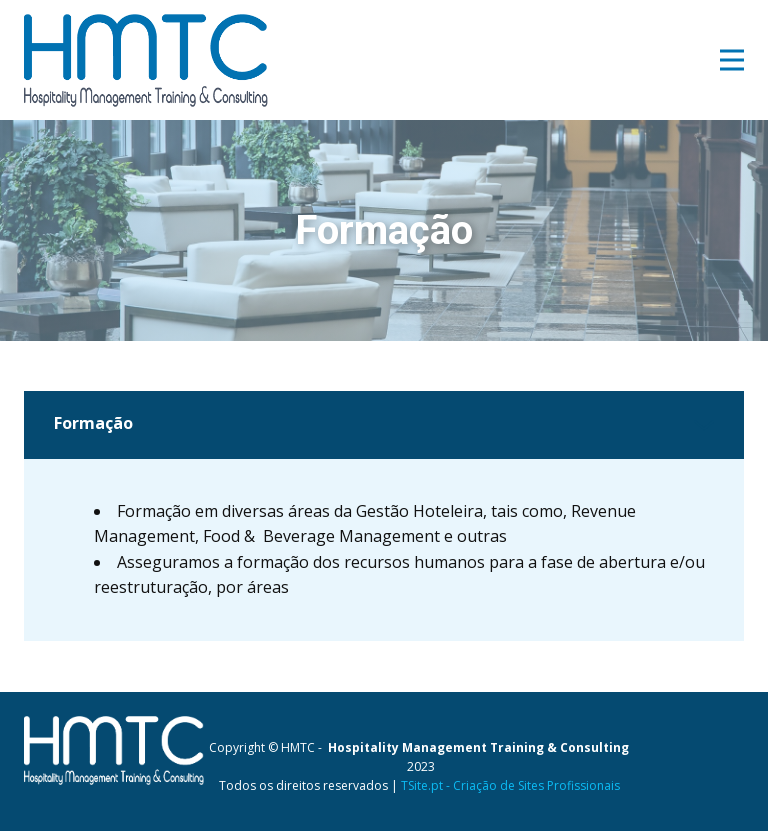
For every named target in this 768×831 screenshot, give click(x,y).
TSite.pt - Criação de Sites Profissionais (510, 785)
